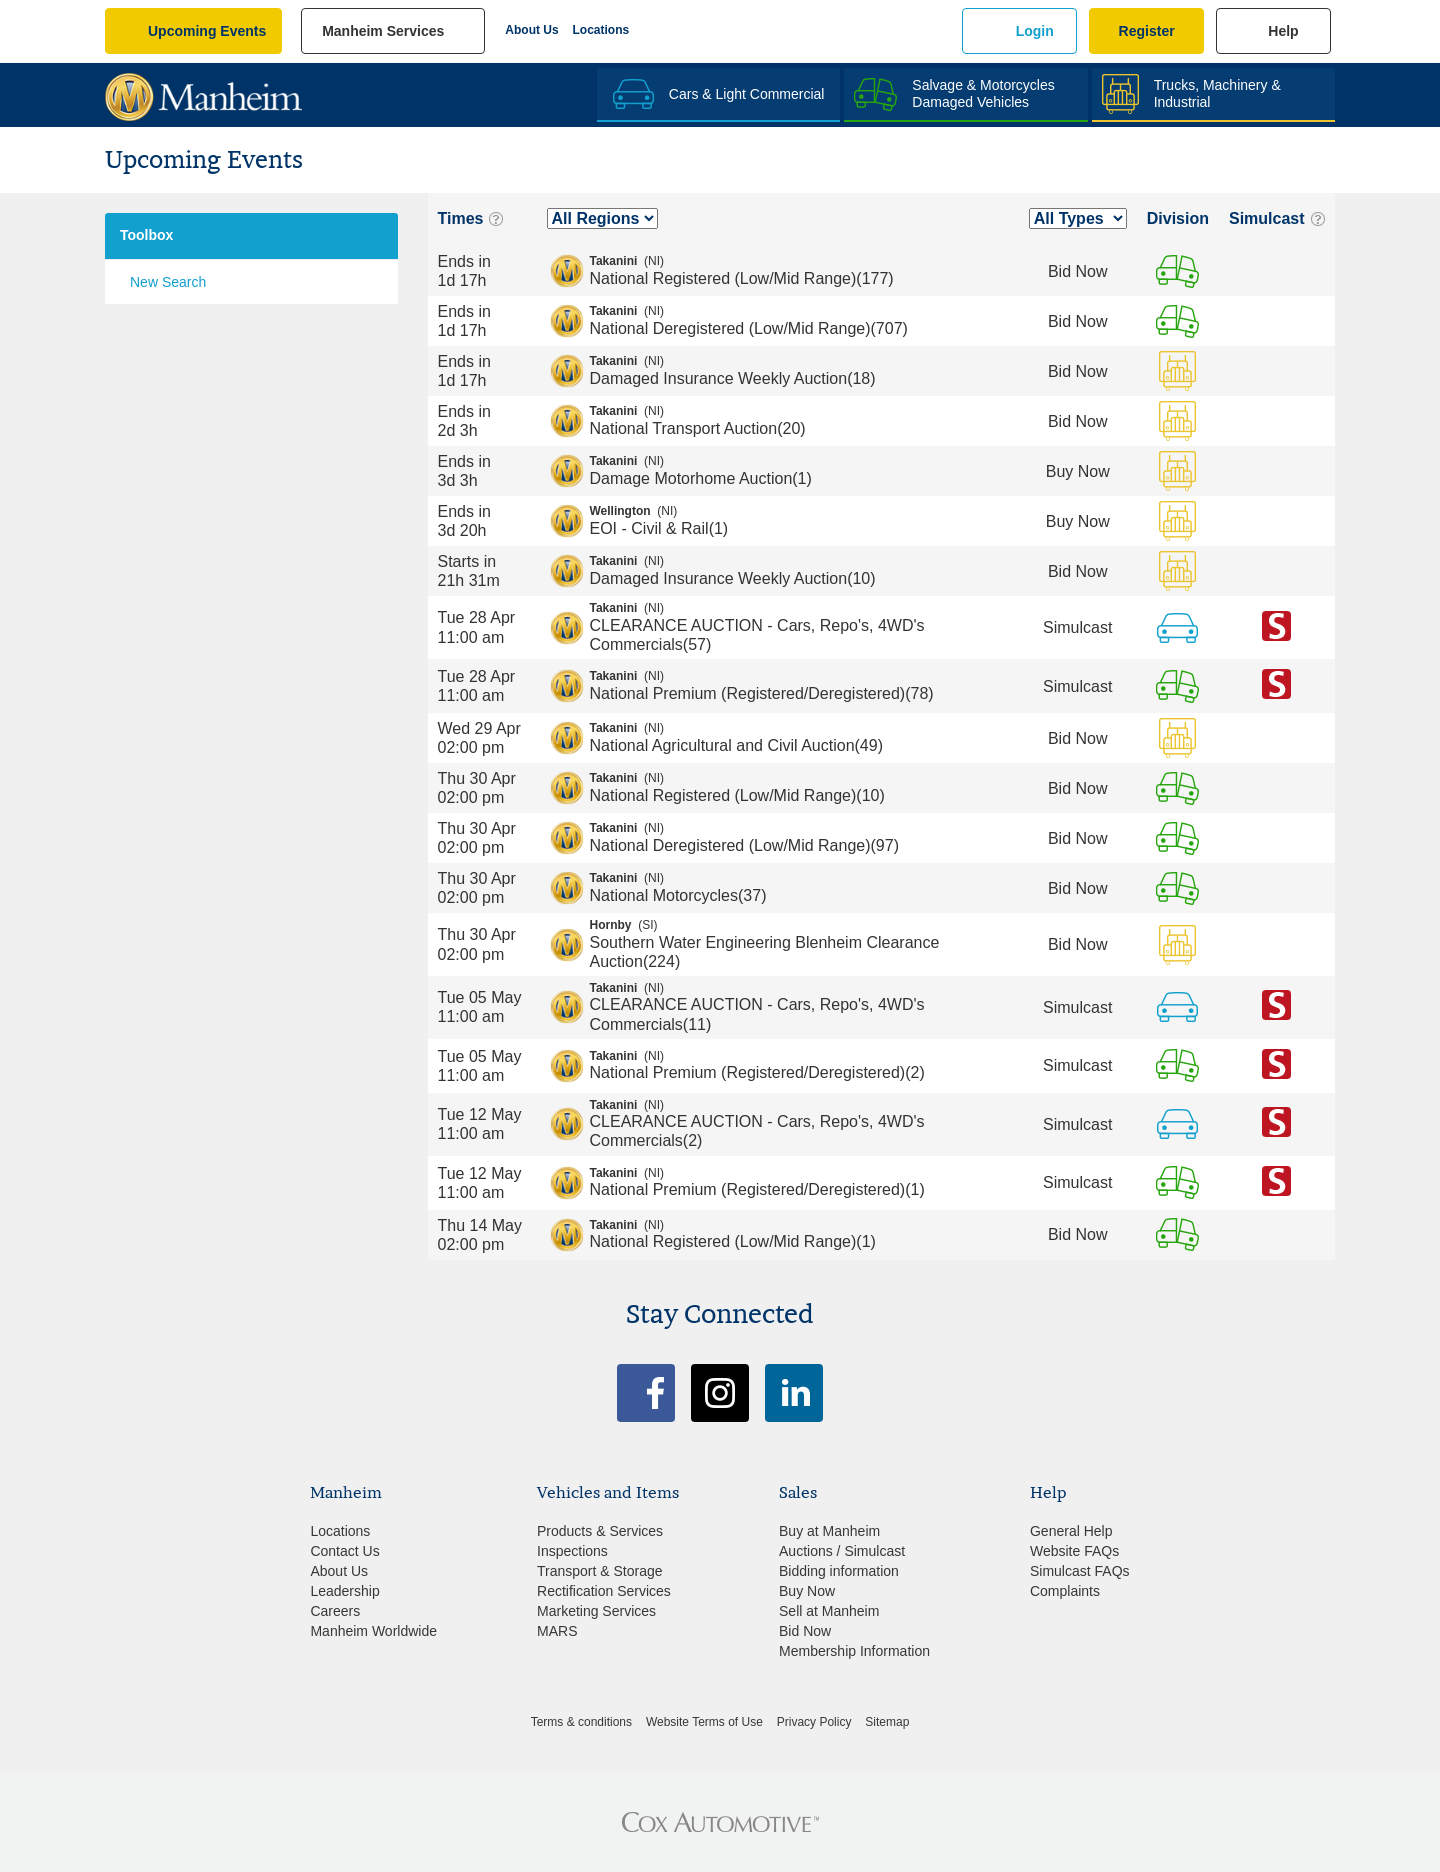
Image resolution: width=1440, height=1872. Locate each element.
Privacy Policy (814, 1722)
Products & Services (600, 1531)
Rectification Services (604, 1591)
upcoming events (207, 31)
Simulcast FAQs (1080, 1571)
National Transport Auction (799, 420)
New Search (168, 282)
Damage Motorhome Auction (799, 470)
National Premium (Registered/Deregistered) (799, 685)
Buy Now (807, 1591)
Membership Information (854, 1651)
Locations (601, 30)
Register (1147, 31)
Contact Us (344, 1551)
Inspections (572, 1551)
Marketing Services (596, 1611)
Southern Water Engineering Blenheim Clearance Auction (799, 944)
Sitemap (887, 1722)
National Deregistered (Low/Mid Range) (799, 320)
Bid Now (805, 1631)
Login (1035, 31)
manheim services (383, 31)
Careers (335, 1611)
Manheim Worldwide (373, 1631)
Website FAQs (1074, 1551)
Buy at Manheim (829, 1531)
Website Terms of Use (704, 1722)
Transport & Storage (600, 1571)
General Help (1071, 1531)
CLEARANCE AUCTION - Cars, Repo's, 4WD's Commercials (799, 627)
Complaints (1065, 1591)
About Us (531, 30)
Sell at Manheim (829, 1611)
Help (1283, 31)
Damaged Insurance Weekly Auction (799, 370)
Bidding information (839, 1571)
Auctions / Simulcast (842, 1551)
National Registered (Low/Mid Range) (799, 270)
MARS (557, 1631)
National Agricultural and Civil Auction (799, 737)
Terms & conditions (581, 1722)
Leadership (344, 1591)
